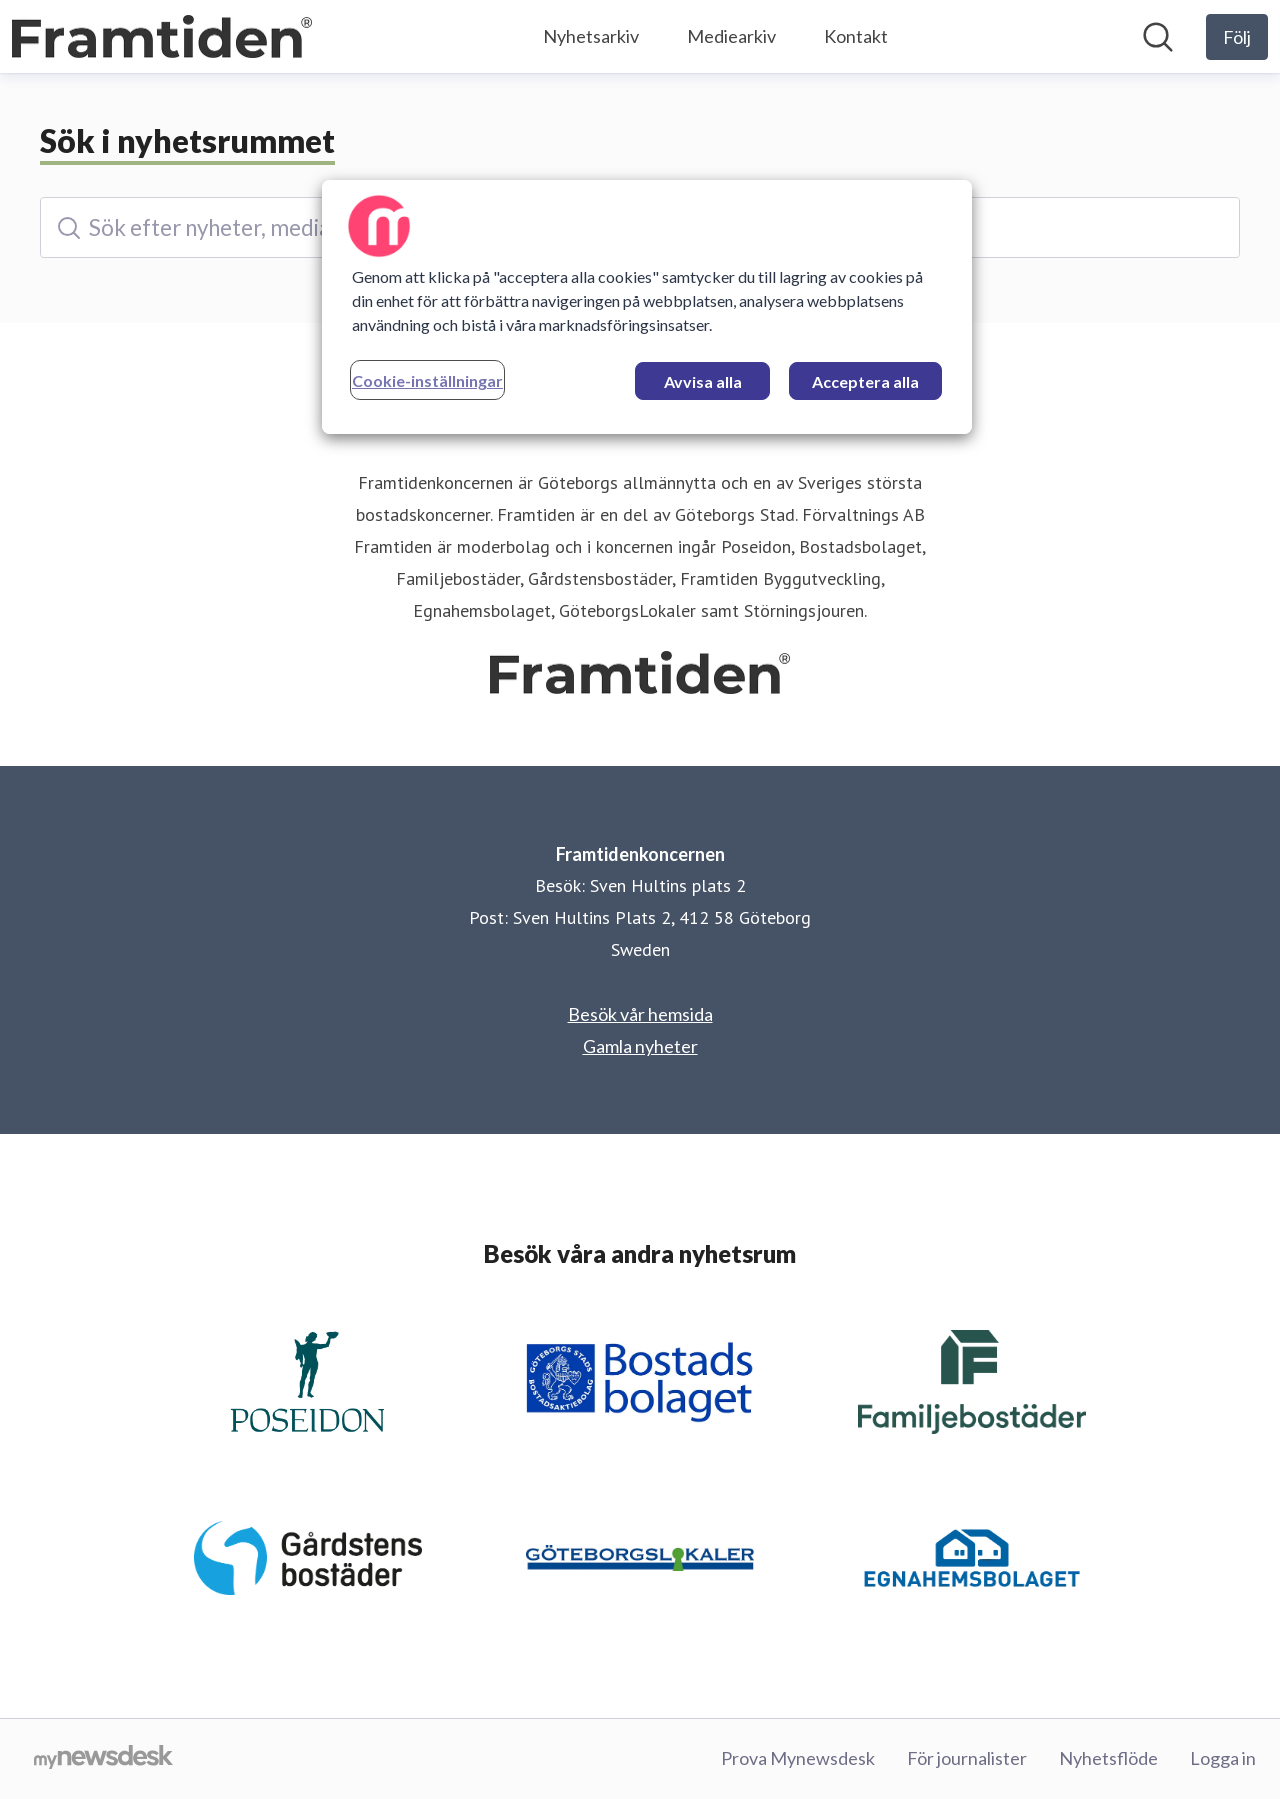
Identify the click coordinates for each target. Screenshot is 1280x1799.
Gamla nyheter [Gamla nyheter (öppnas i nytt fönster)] (640, 1046)
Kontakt (856, 36)
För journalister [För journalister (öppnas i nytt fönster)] (967, 1758)
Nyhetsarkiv (591, 36)
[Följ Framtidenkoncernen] (1237, 37)
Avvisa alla (703, 381)
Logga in (1223, 1758)
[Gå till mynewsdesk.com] (103, 1759)
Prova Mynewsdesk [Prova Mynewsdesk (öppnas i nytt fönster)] (798, 1758)
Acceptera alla (865, 381)
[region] (647, 307)
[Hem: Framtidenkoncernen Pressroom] (162, 37)
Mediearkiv (731, 36)
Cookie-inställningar (427, 380)
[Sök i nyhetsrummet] (1158, 37)
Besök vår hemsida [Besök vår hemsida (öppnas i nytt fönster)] (640, 1014)
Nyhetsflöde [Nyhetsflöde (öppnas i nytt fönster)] (1108, 1758)
